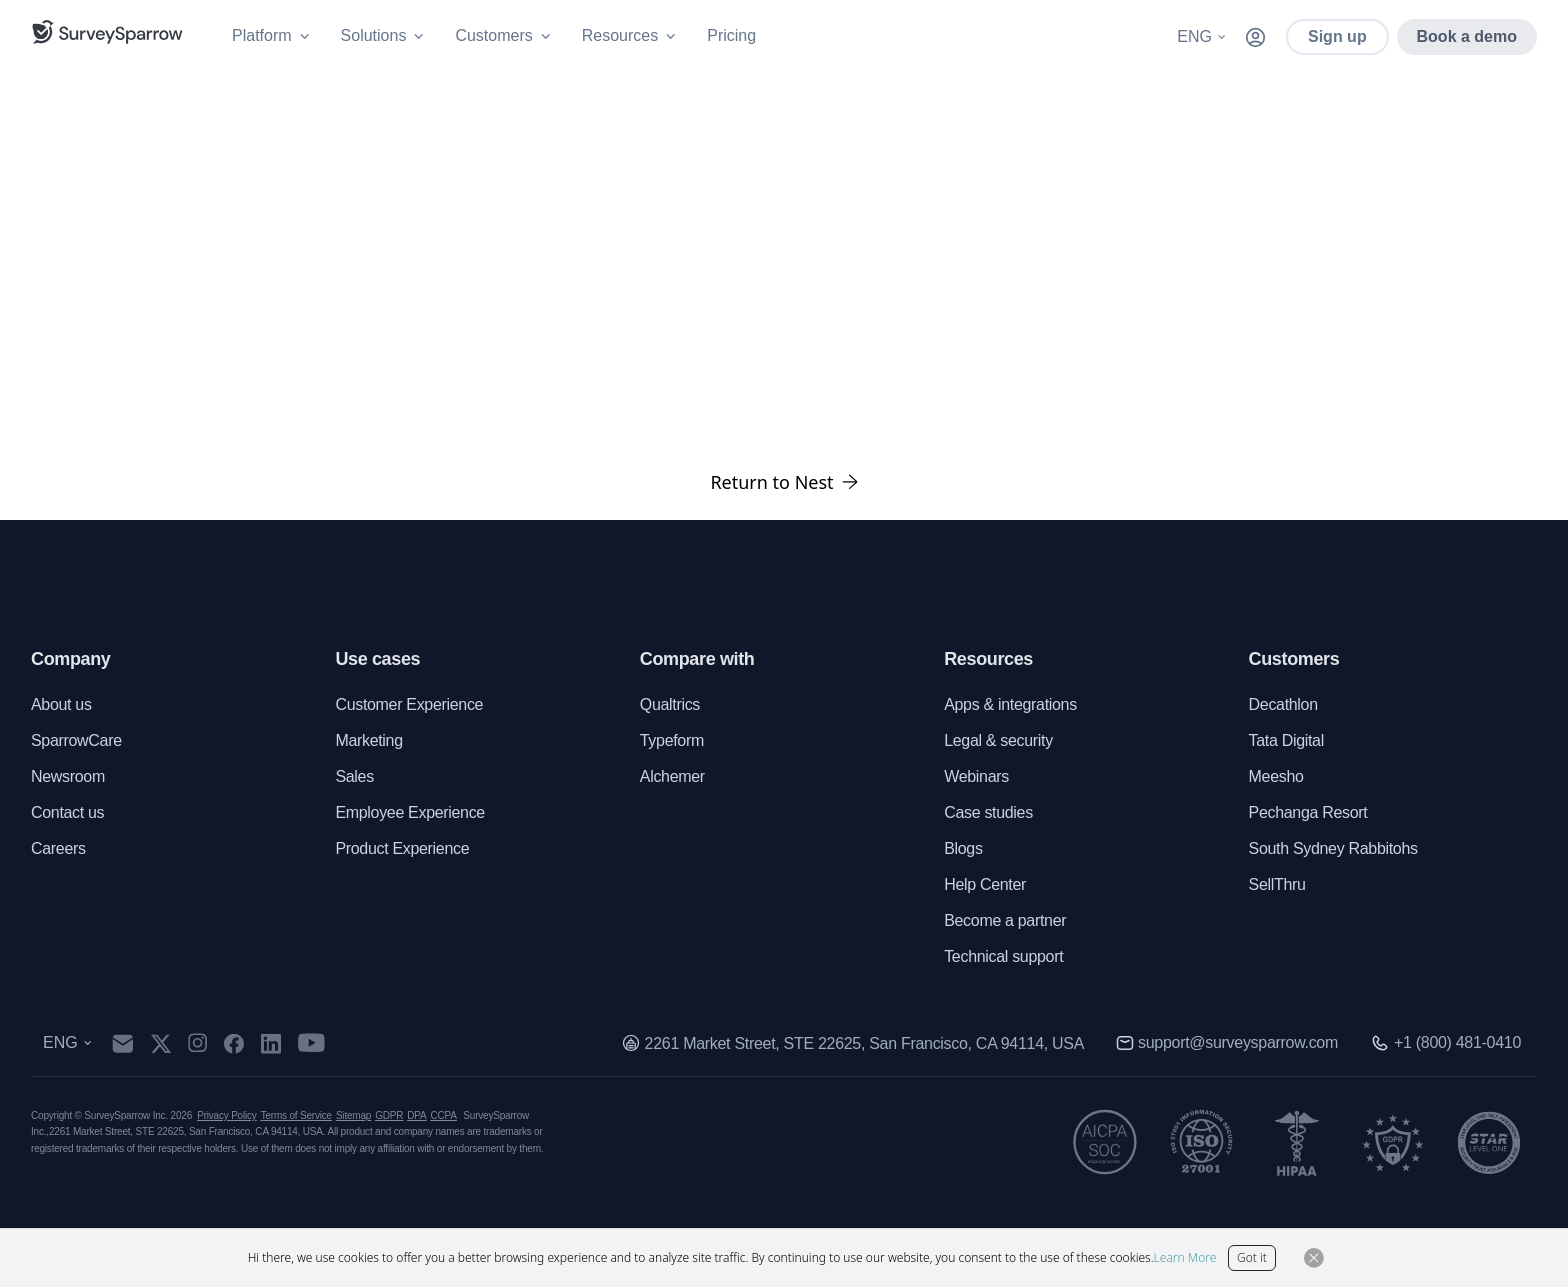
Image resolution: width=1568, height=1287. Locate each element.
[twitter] (161, 1043)
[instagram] (197, 1043)
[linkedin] (271, 1043)
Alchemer (672, 776)
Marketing (368, 740)
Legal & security (998, 740)
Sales (354, 776)
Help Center (985, 884)
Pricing (731, 35)
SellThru (1277, 884)
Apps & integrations (1010, 704)
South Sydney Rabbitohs (1333, 848)
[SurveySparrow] (107, 32)
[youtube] (311, 1043)
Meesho (1276, 776)
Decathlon (1283, 704)
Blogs (963, 848)
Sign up (1337, 36)
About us (61, 704)
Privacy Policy (226, 1115)
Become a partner (1005, 920)
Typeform (672, 740)
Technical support (1003, 956)
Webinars (976, 776)
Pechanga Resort (1308, 812)
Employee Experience (410, 812)
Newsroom (68, 776)
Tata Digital (1286, 740)
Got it (1252, 1257)
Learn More (1185, 1257)
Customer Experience (409, 704)
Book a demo (1467, 36)
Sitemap (353, 1115)
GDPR (389, 1115)
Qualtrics (670, 704)
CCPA (444, 1115)
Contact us (67, 812)
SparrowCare (76, 740)
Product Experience (402, 848)
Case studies (988, 812)
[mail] (122, 1043)
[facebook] (233, 1043)
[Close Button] (1314, 1258)
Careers (58, 848)
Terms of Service (296, 1115)
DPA (416, 1115)
